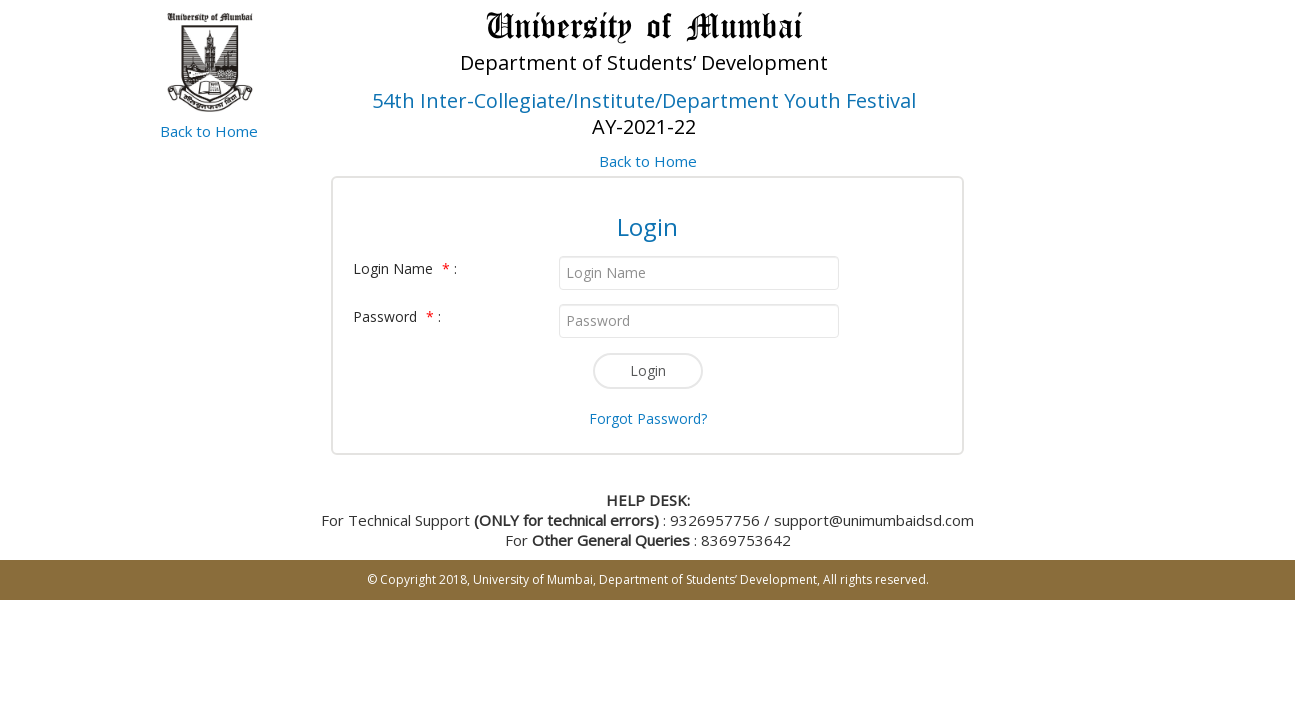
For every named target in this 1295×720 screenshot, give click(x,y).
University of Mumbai (533, 579)
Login (648, 370)
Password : (397, 316)
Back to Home (209, 131)
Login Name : (405, 268)
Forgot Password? (648, 418)
